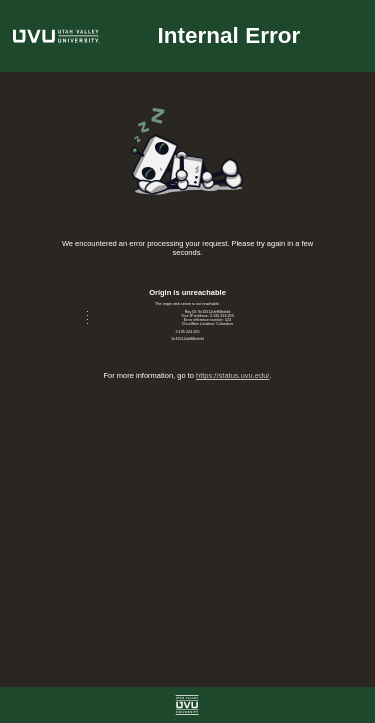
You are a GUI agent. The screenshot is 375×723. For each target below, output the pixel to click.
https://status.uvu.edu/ (232, 375)
